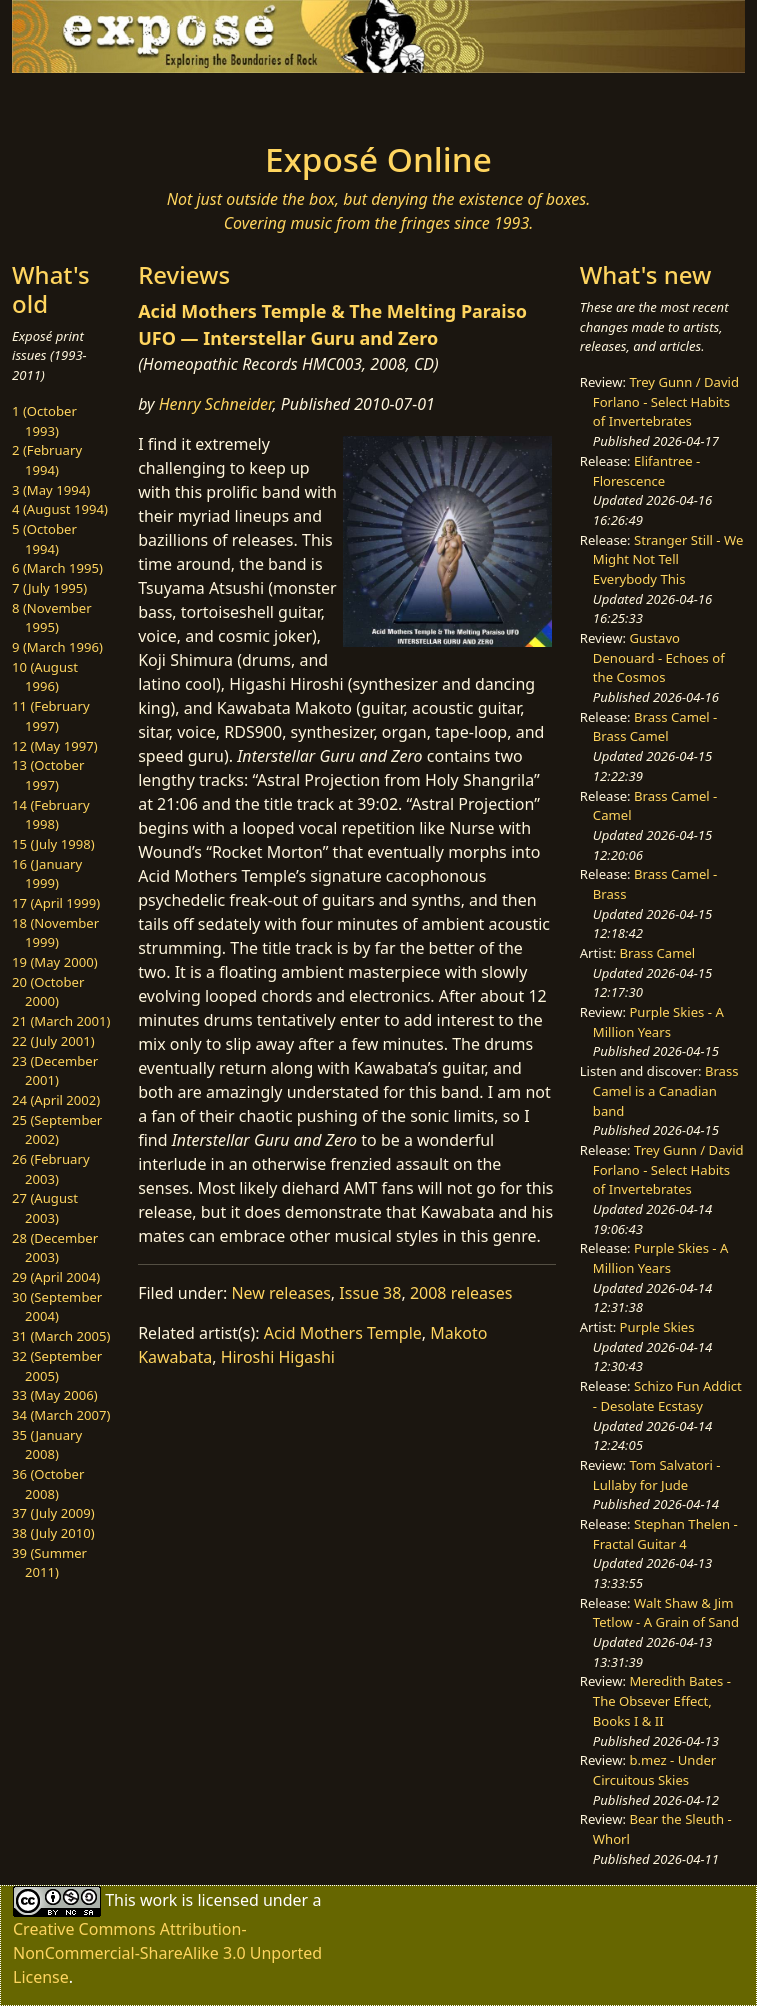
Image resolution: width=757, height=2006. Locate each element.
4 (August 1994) (60, 509)
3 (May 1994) (51, 490)
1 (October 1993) (44, 421)
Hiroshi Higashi (278, 1357)
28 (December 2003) (55, 1248)
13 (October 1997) (48, 775)
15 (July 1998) (53, 844)
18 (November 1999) (55, 933)
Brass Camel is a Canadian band (666, 1090)
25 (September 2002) (57, 1130)
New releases (280, 1293)
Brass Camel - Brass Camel (655, 727)
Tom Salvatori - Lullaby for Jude (657, 1475)
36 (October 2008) (48, 1484)
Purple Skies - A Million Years (658, 1022)
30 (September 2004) (57, 1307)
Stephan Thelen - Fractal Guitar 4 (665, 1534)
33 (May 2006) (55, 1395)
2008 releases (461, 1293)
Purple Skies (657, 1327)
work (158, 1900)
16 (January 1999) (47, 874)
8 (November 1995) (52, 618)
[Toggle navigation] (161, 101)
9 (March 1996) (57, 647)
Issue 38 (370, 1293)
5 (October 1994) (44, 539)
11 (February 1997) (51, 716)
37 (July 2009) (53, 1513)
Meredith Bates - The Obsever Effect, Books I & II (662, 1700)
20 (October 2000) (48, 992)
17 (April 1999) (56, 903)
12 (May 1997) (55, 746)
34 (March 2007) (61, 1415)
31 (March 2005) (61, 1336)
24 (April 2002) (56, 1100)
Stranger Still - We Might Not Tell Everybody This (668, 559)
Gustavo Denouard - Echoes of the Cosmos (659, 657)
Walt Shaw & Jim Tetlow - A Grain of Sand (666, 1613)
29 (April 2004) (56, 1277)
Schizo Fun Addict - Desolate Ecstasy (667, 1396)
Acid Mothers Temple (343, 1333)
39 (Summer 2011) (49, 1563)
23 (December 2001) (55, 1071)
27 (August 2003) (45, 1208)
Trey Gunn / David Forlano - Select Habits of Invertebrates (666, 401)
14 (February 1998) (51, 815)
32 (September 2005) (57, 1366)
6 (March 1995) (57, 568)
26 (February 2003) (51, 1169)
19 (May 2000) (55, 962)
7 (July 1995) (49, 588)
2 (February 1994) (47, 460)
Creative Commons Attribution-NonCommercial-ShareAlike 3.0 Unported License (167, 1953)
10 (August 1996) (45, 677)
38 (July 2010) (53, 1533)
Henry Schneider (216, 404)
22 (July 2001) (53, 1041)
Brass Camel (658, 953)
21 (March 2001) (61, 1021)
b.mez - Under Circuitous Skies (654, 1770)
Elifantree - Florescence (647, 471)
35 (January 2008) (47, 1445)
